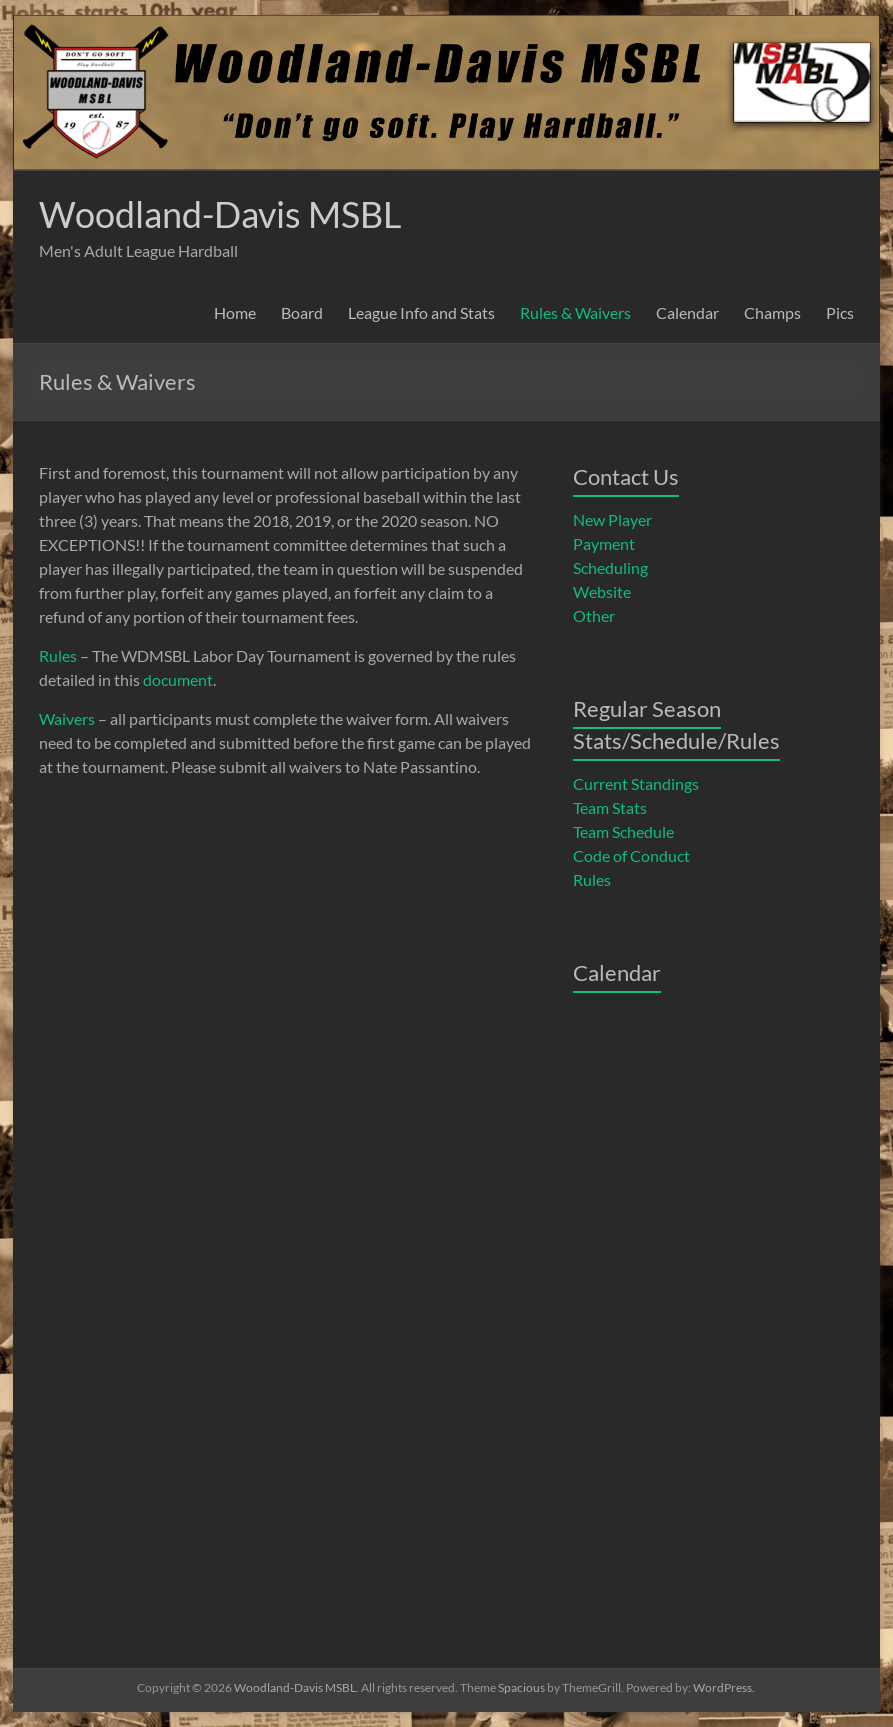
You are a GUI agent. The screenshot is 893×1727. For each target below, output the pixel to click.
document (178, 679)
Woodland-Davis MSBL (220, 214)
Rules (58, 655)
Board (302, 312)
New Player (612, 519)
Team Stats (610, 807)
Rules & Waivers (575, 312)
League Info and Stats (421, 312)
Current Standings (636, 783)
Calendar (687, 312)
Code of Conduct (631, 855)
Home (235, 312)
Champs (772, 312)
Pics (840, 312)
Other (594, 615)
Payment (604, 543)
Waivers (67, 718)
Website (602, 591)
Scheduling (610, 567)
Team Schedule (623, 831)
